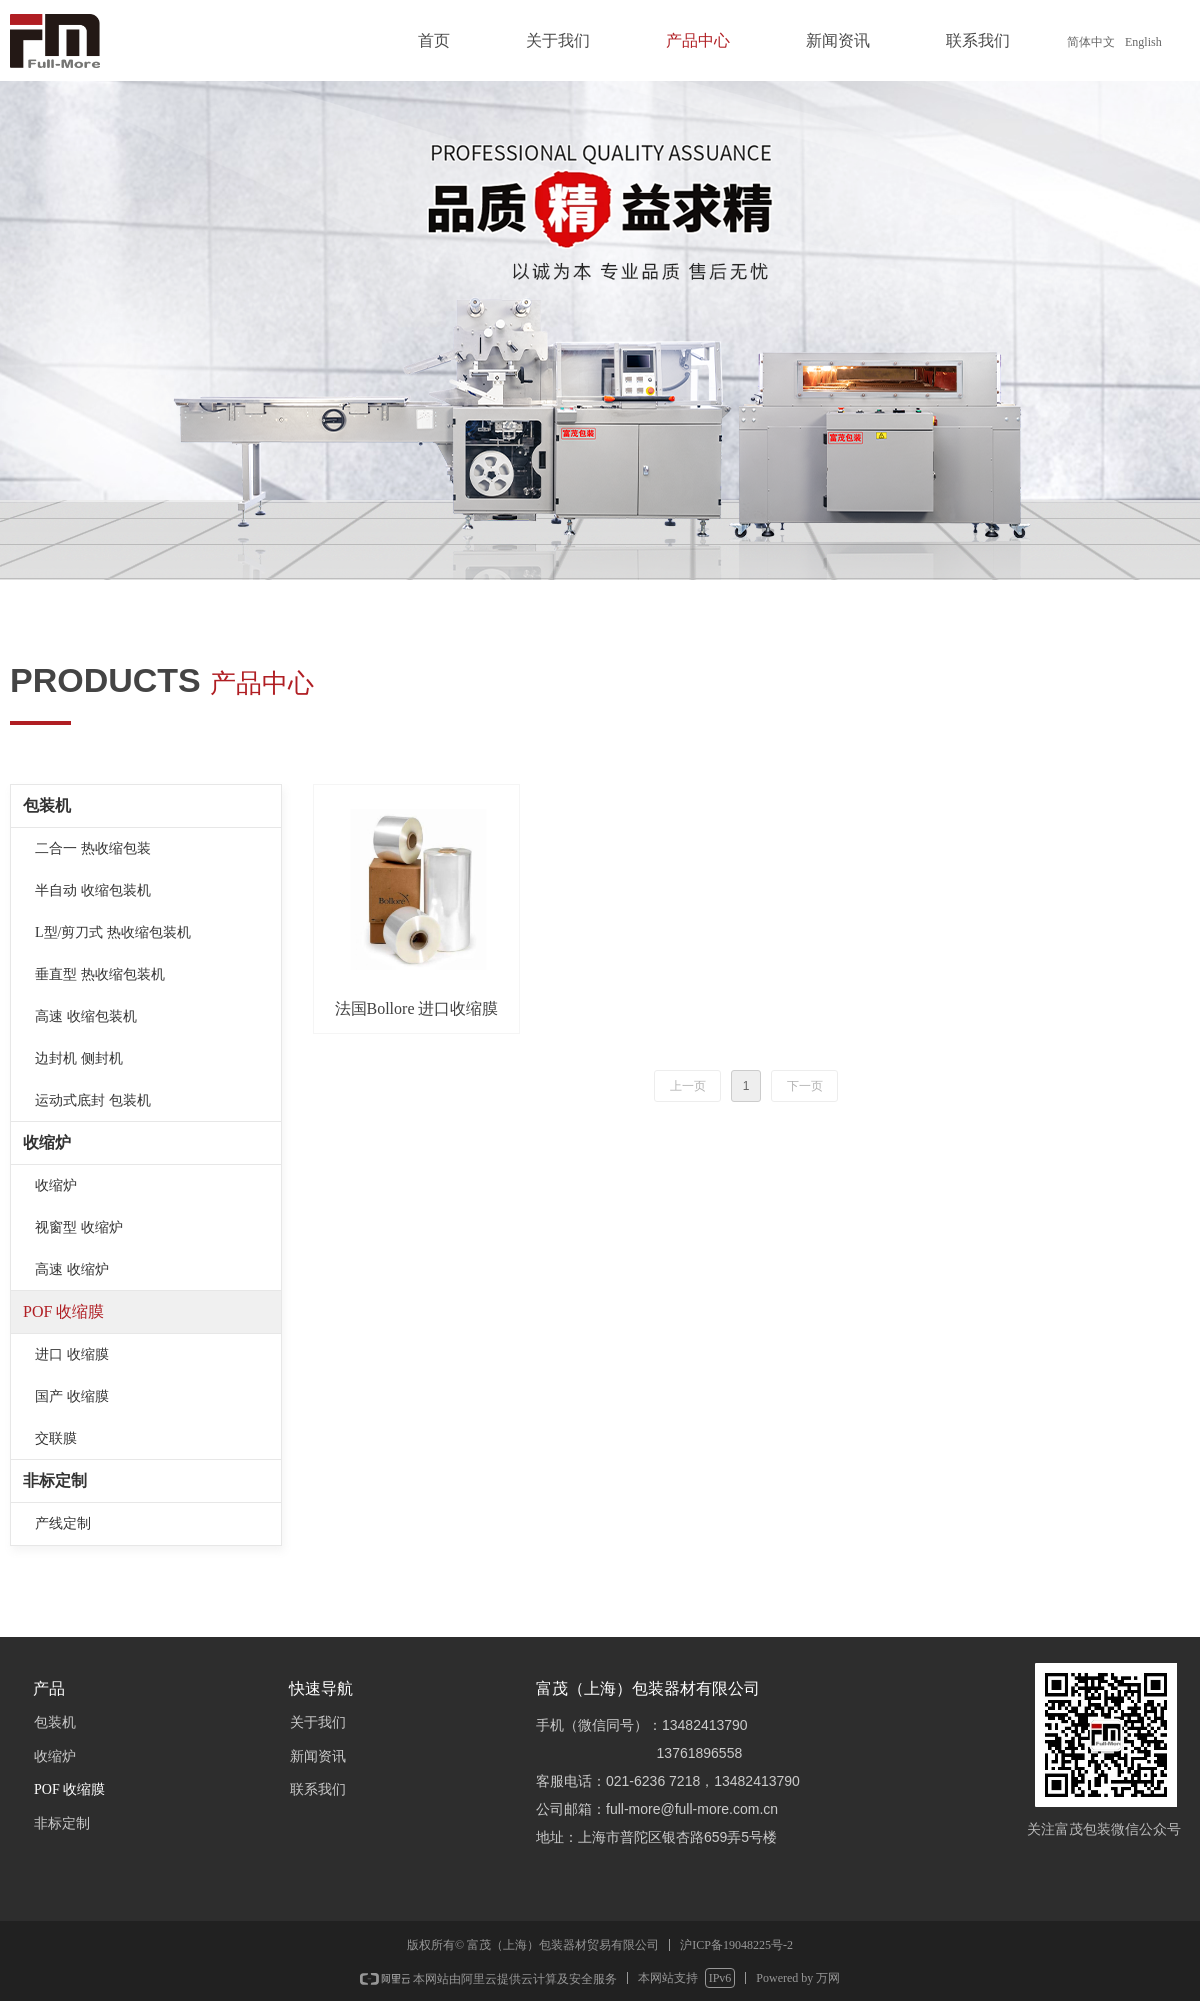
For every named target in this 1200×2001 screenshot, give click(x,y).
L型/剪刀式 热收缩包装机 (113, 932)
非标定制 (55, 1480)
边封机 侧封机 (79, 1058)
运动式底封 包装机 (93, 1100)
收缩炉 (47, 1142)
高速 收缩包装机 (86, 1016)
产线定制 (63, 1523)
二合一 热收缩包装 (93, 848)
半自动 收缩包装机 (93, 890)
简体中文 (1091, 42)
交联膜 (56, 1438)
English (1143, 42)
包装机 (47, 805)
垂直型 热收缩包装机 (100, 974)
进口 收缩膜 (72, 1354)
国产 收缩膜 (72, 1396)
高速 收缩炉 (72, 1269)
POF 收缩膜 (63, 1311)
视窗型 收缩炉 (79, 1227)
